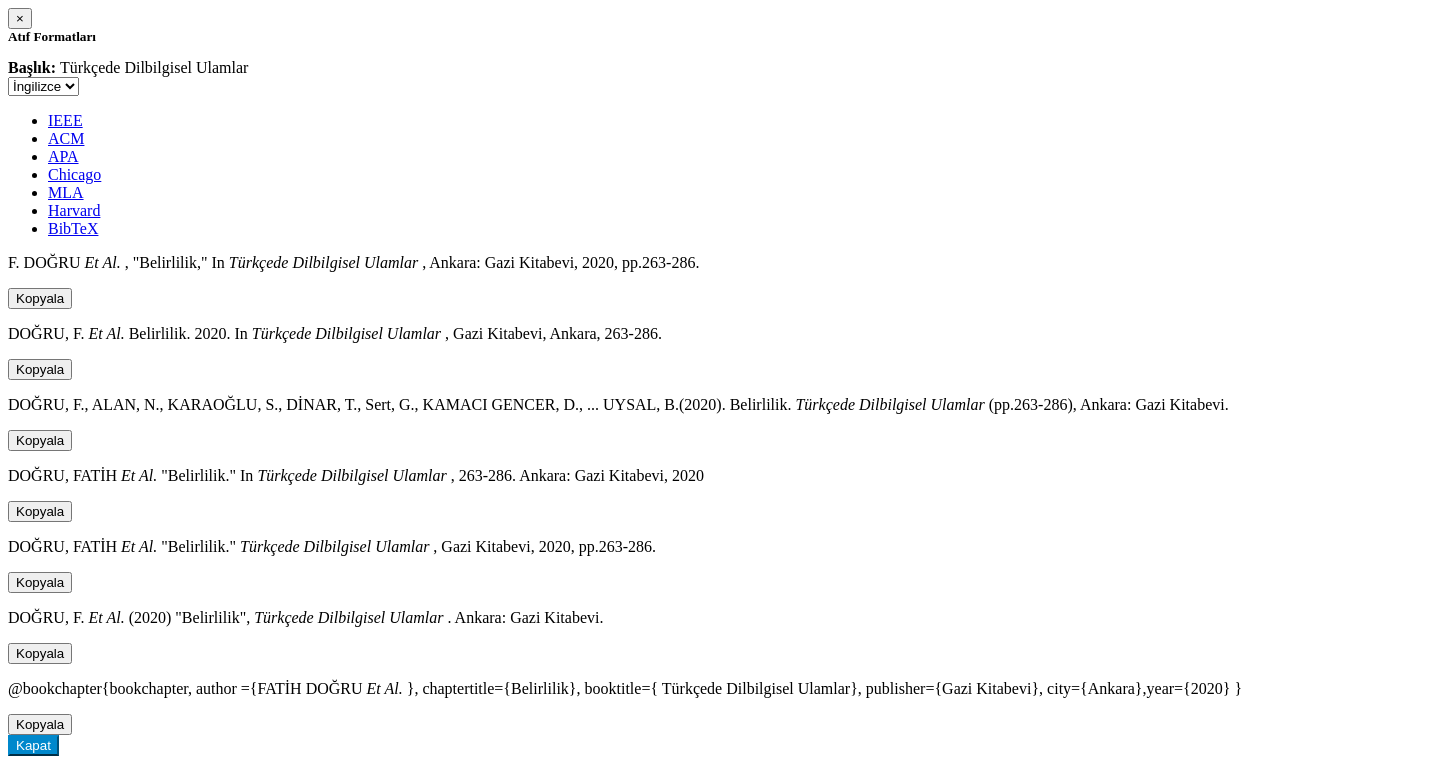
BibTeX (73, 228)
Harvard (74, 210)
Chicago (74, 174)
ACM (66, 138)
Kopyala (40, 298)
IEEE (65, 120)
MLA (66, 192)
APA (63, 156)
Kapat (33, 745)
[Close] (20, 18)
